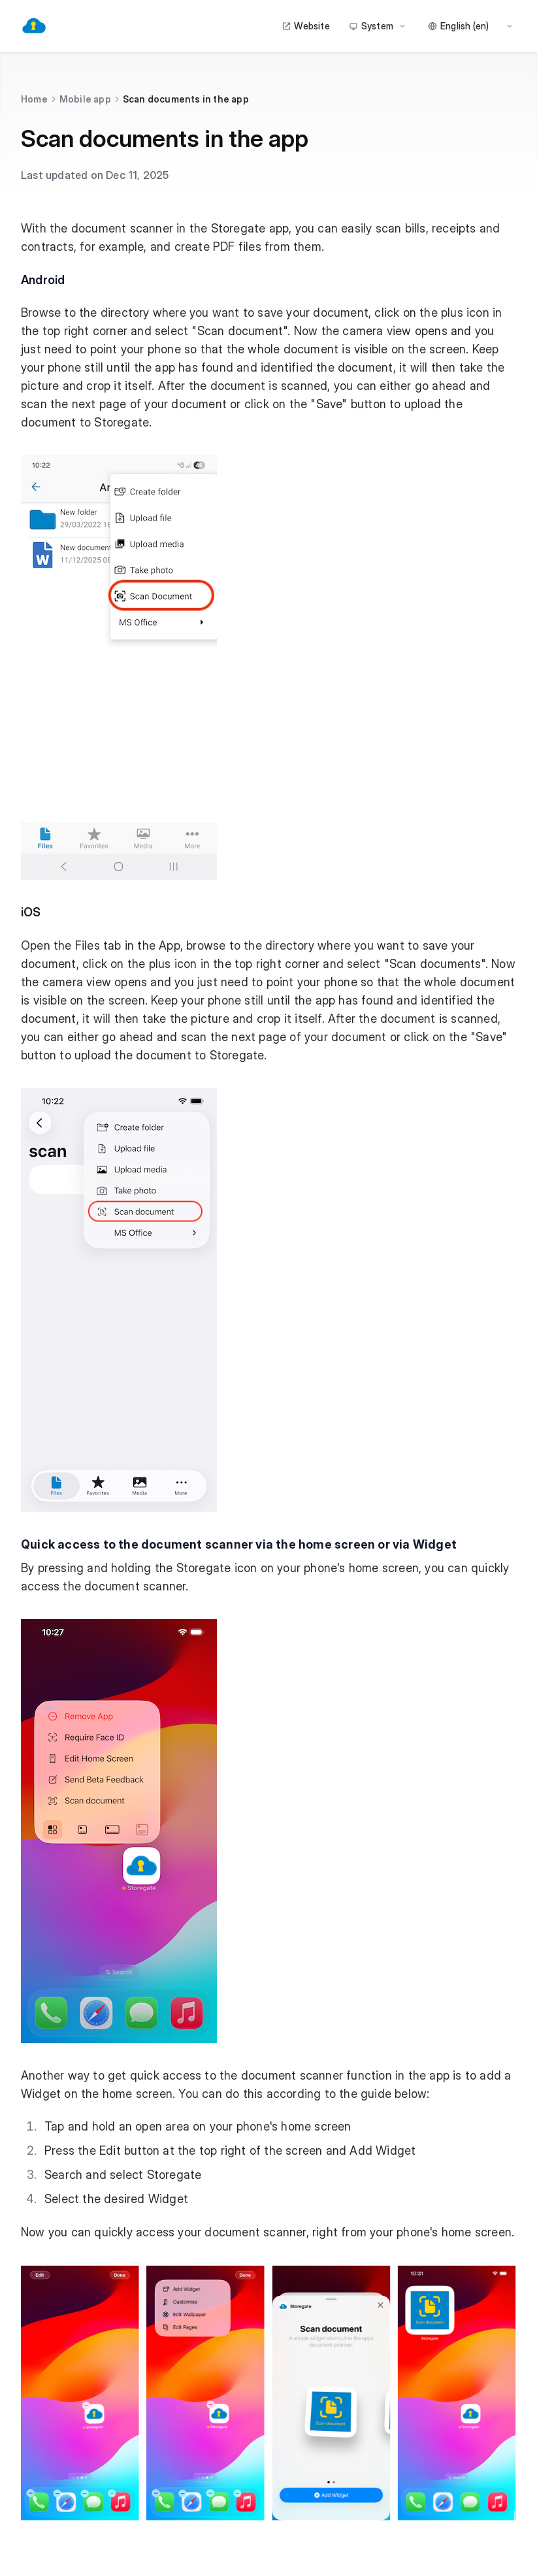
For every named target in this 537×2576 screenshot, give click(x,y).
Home (34, 99)
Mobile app (85, 99)
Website (305, 25)
